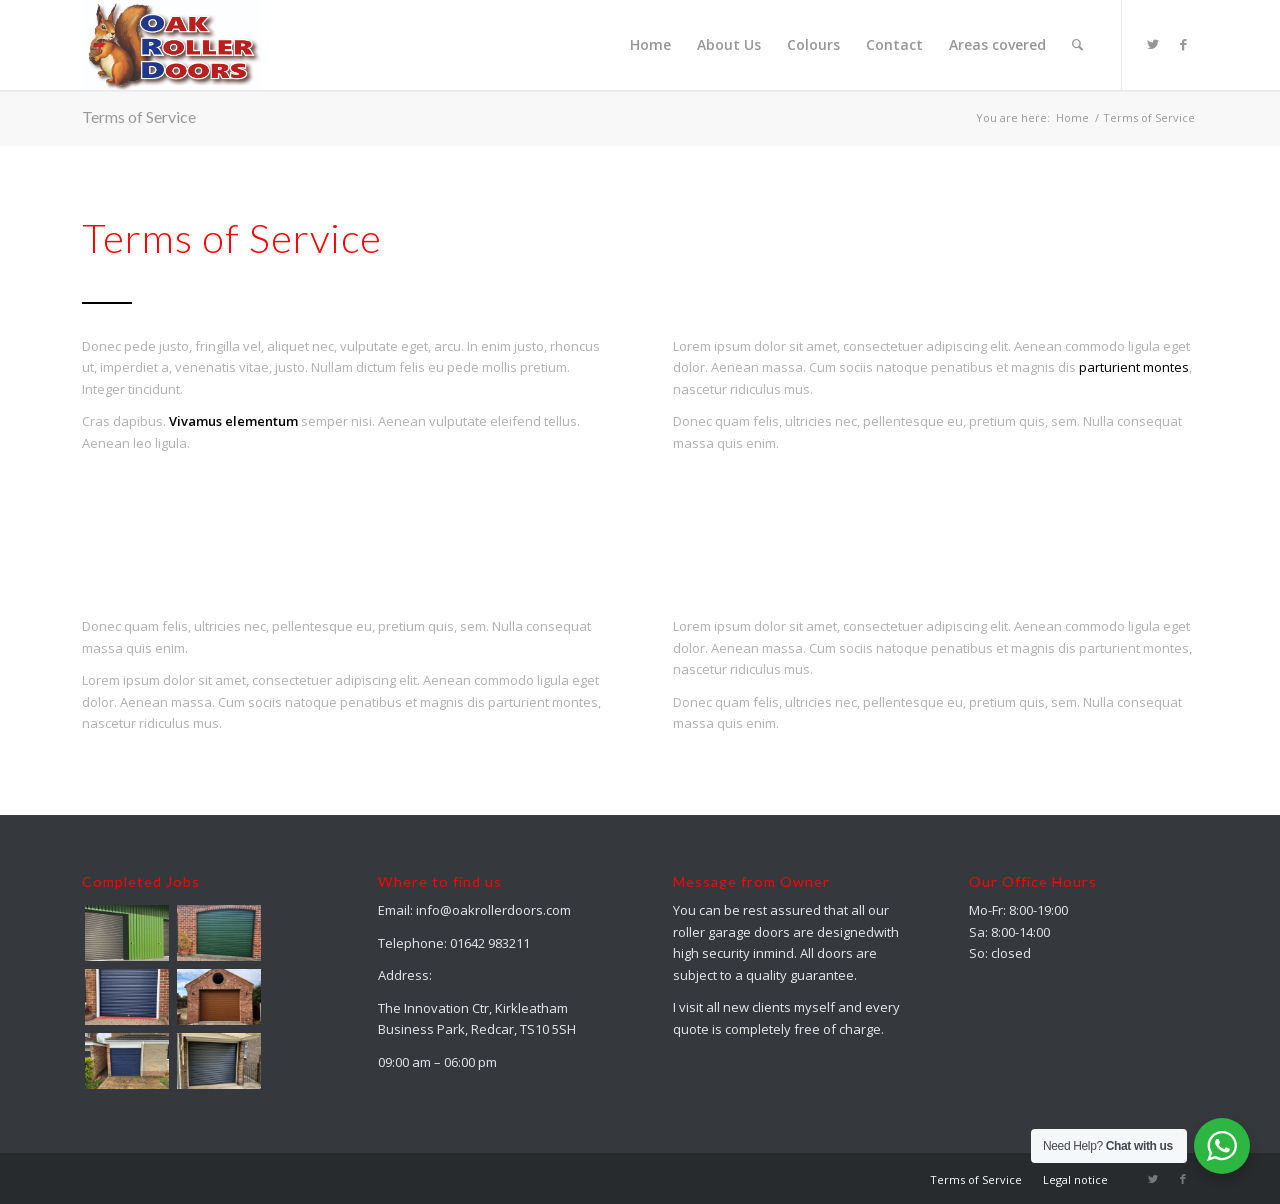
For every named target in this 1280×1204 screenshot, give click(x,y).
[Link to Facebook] (1183, 44)
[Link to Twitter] (1153, 44)
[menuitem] (650, 45)
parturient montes (1134, 367)
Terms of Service (139, 116)
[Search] (1077, 45)
